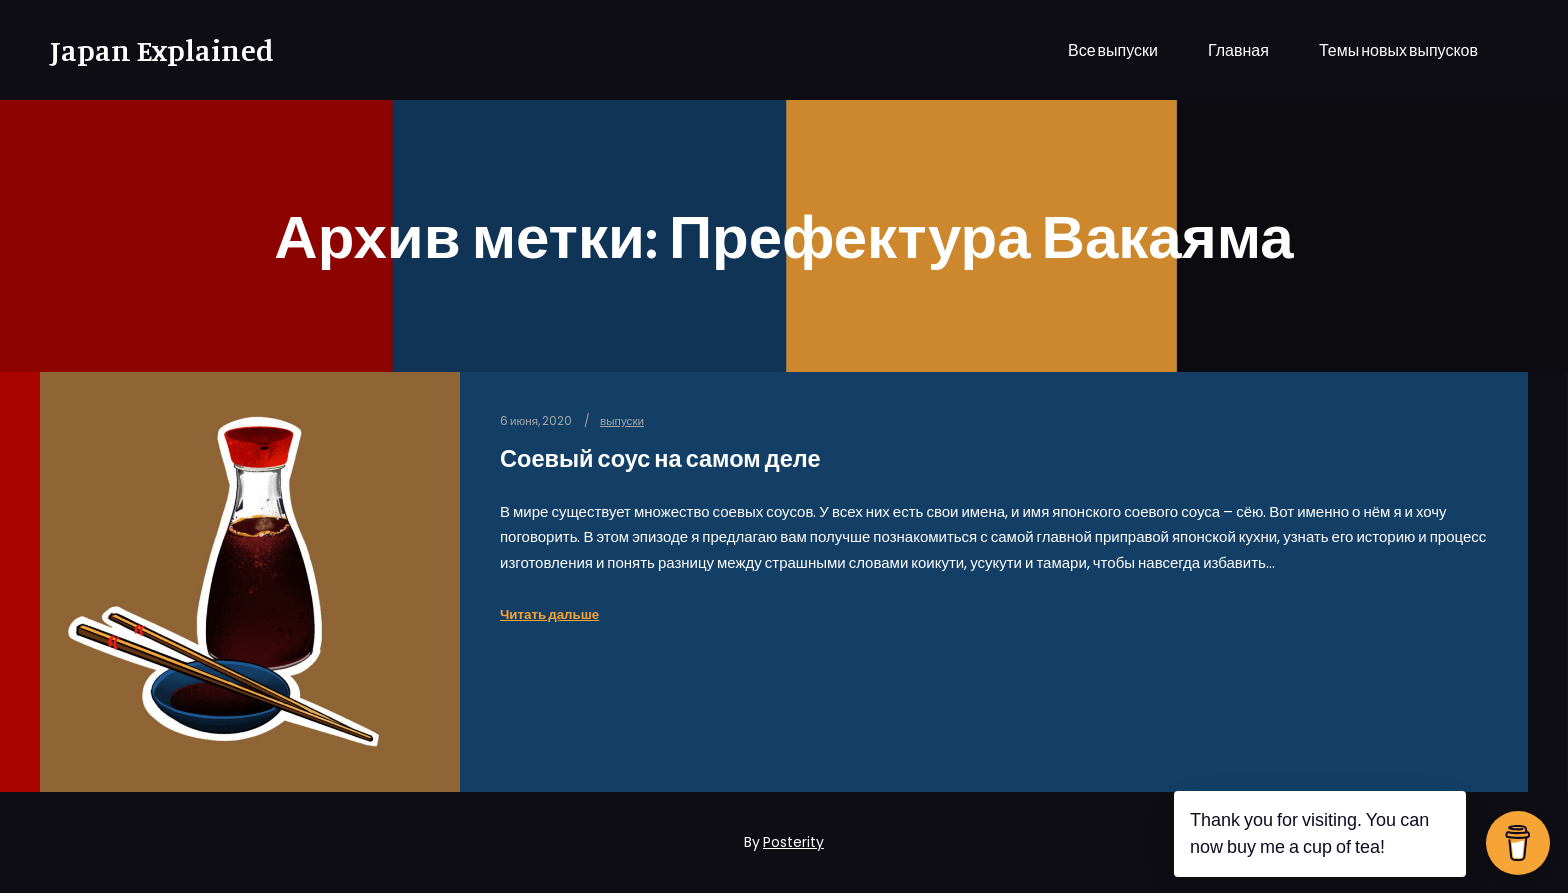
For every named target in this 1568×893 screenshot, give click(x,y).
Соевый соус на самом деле (660, 458)
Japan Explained (150, 50)
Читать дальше (549, 614)
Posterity (793, 842)
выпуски (622, 421)
